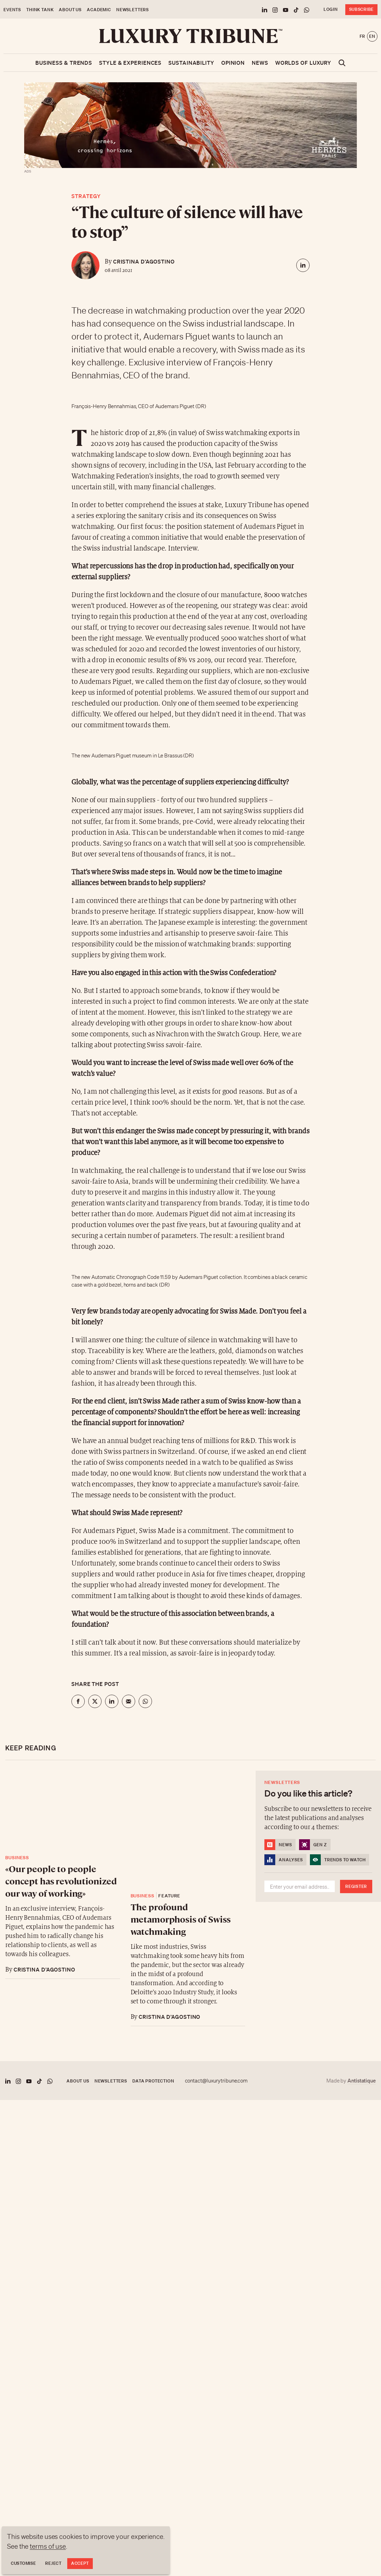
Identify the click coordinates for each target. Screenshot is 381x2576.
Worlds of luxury (303, 62)
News (260, 62)
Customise (23, 2563)
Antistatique (361, 2080)
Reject (53, 2563)
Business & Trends (63, 62)
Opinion (233, 62)
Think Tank (40, 10)
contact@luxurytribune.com (216, 2081)
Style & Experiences (130, 62)
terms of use (48, 2546)
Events (12, 10)
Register (356, 1886)
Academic (99, 10)
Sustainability (191, 62)
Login (331, 9)
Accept (80, 2563)
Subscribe (361, 9)
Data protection (153, 2081)
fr (362, 36)
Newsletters (132, 10)
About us (70, 10)
